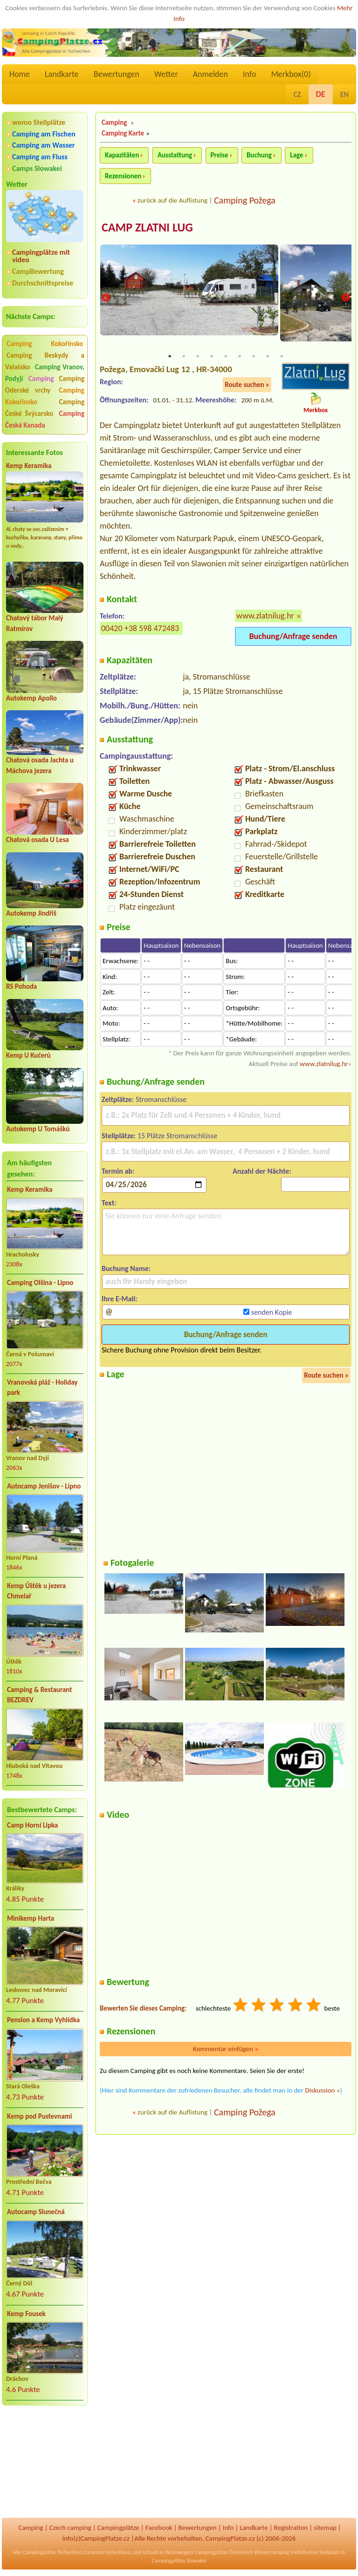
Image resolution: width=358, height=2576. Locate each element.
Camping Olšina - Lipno (40, 1282)
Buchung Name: (126, 1269)
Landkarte (62, 74)
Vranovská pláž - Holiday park (42, 1387)
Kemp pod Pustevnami (39, 2116)
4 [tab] (211, 357)
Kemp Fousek (26, 2314)
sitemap (325, 2527)
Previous (106, 298)
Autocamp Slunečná (36, 2212)
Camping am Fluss (40, 156)
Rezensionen (123, 176)
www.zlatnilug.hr (265, 617)
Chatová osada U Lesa (37, 840)
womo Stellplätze (38, 122)
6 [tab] (239, 357)
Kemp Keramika (28, 466)
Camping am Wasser (43, 145)
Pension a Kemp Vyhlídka (43, 2020)
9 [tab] (281, 357)
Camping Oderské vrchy (44, 384)
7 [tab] (253, 357)
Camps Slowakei (37, 168)
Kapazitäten (122, 155)
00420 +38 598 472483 (140, 629)
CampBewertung (38, 271)
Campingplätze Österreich (224, 2552)
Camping (42, 378)
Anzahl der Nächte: (262, 1172)
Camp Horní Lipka (32, 1825)
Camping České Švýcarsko (44, 408)
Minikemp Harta (30, 1918)
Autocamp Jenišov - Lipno (44, 1486)
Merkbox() (290, 74)
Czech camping (70, 2527)
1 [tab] (169, 357)
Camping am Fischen (44, 133)
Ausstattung (175, 155)
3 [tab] (197, 357)
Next (345, 298)
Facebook (158, 2527)
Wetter (166, 74)
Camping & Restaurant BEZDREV (39, 1695)
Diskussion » (322, 2091)
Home (19, 74)
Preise (219, 155)
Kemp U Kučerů (28, 1055)
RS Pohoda (21, 986)
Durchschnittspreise (42, 283)
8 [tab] (267, 357)
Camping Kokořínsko (45, 344)
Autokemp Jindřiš (31, 913)
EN (344, 94)
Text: (109, 1203)
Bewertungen (116, 74)
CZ (297, 94)
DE (320, 94)
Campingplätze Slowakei (178, 2560)
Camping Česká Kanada (44, 419)
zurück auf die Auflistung (172, 200)
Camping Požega (244, 200)
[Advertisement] (45, 2462)
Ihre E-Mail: (120, 1299)
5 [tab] (225, 357)
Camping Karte (123, 133)
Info (249, 74)
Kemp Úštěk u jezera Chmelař (36, 1591)
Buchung (259, 155)
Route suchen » (247, 385)
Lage (296, 155)
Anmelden (210, 74)
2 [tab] (183, 357)
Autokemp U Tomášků (37, 1129)
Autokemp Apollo (31, 698)
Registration (291, 2527)
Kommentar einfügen (225, 2050)
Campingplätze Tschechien (52, 2552)
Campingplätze (118, 2527)
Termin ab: (118, 1172)
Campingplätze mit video (41, 256)
